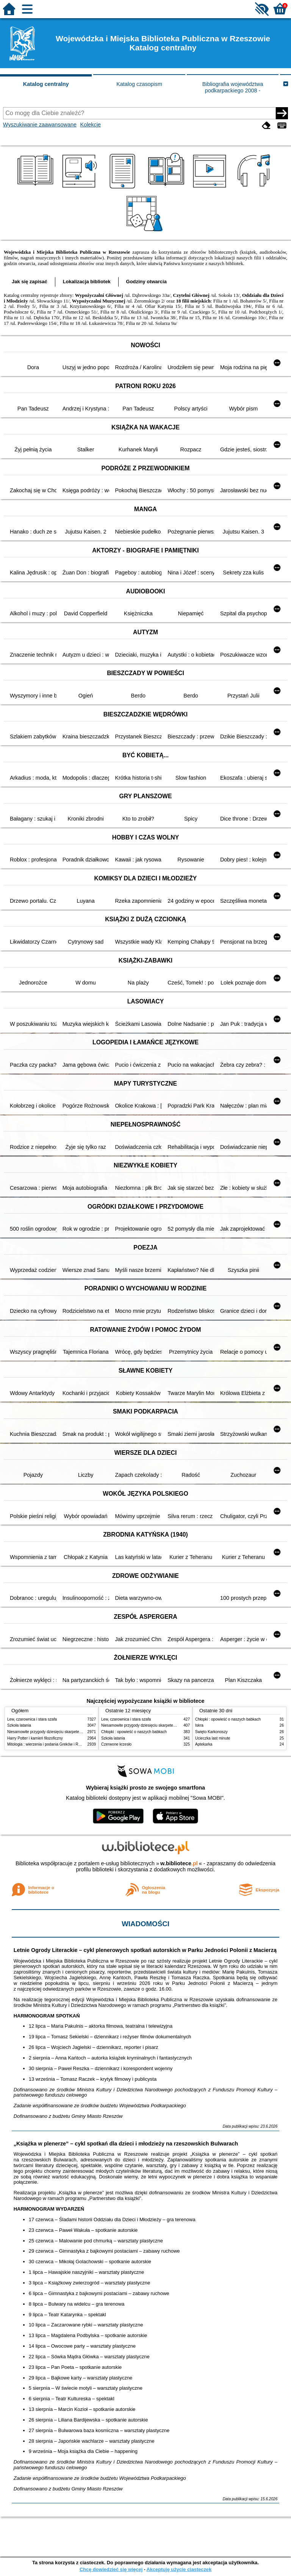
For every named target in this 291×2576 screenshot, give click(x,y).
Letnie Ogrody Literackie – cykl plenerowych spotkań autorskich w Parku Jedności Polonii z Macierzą (145, 1950)
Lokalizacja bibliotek (87, 281)
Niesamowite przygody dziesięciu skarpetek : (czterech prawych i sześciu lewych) (76, 1732)
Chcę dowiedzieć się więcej (111, 2569)
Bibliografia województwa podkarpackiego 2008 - (232, 87)
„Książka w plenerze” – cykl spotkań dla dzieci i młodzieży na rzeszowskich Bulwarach (126, 2144)
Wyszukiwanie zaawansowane (40, 125)
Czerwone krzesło (116, 1744)
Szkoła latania (19, 1725)
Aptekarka (203, 1744)
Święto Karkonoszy (211, 1732)
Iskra (199, 1725)
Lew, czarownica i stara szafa (32, 1719)
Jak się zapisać (29, 281)
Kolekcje (90, 125)
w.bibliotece (179, 1863)
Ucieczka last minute (212, 1738)
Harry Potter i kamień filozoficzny (35, 1738)
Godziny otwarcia (146, 281)
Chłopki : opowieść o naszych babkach (134, 1732)
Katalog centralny (46, 84)
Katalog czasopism (139, 84)
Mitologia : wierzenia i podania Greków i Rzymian (49, 1744)
